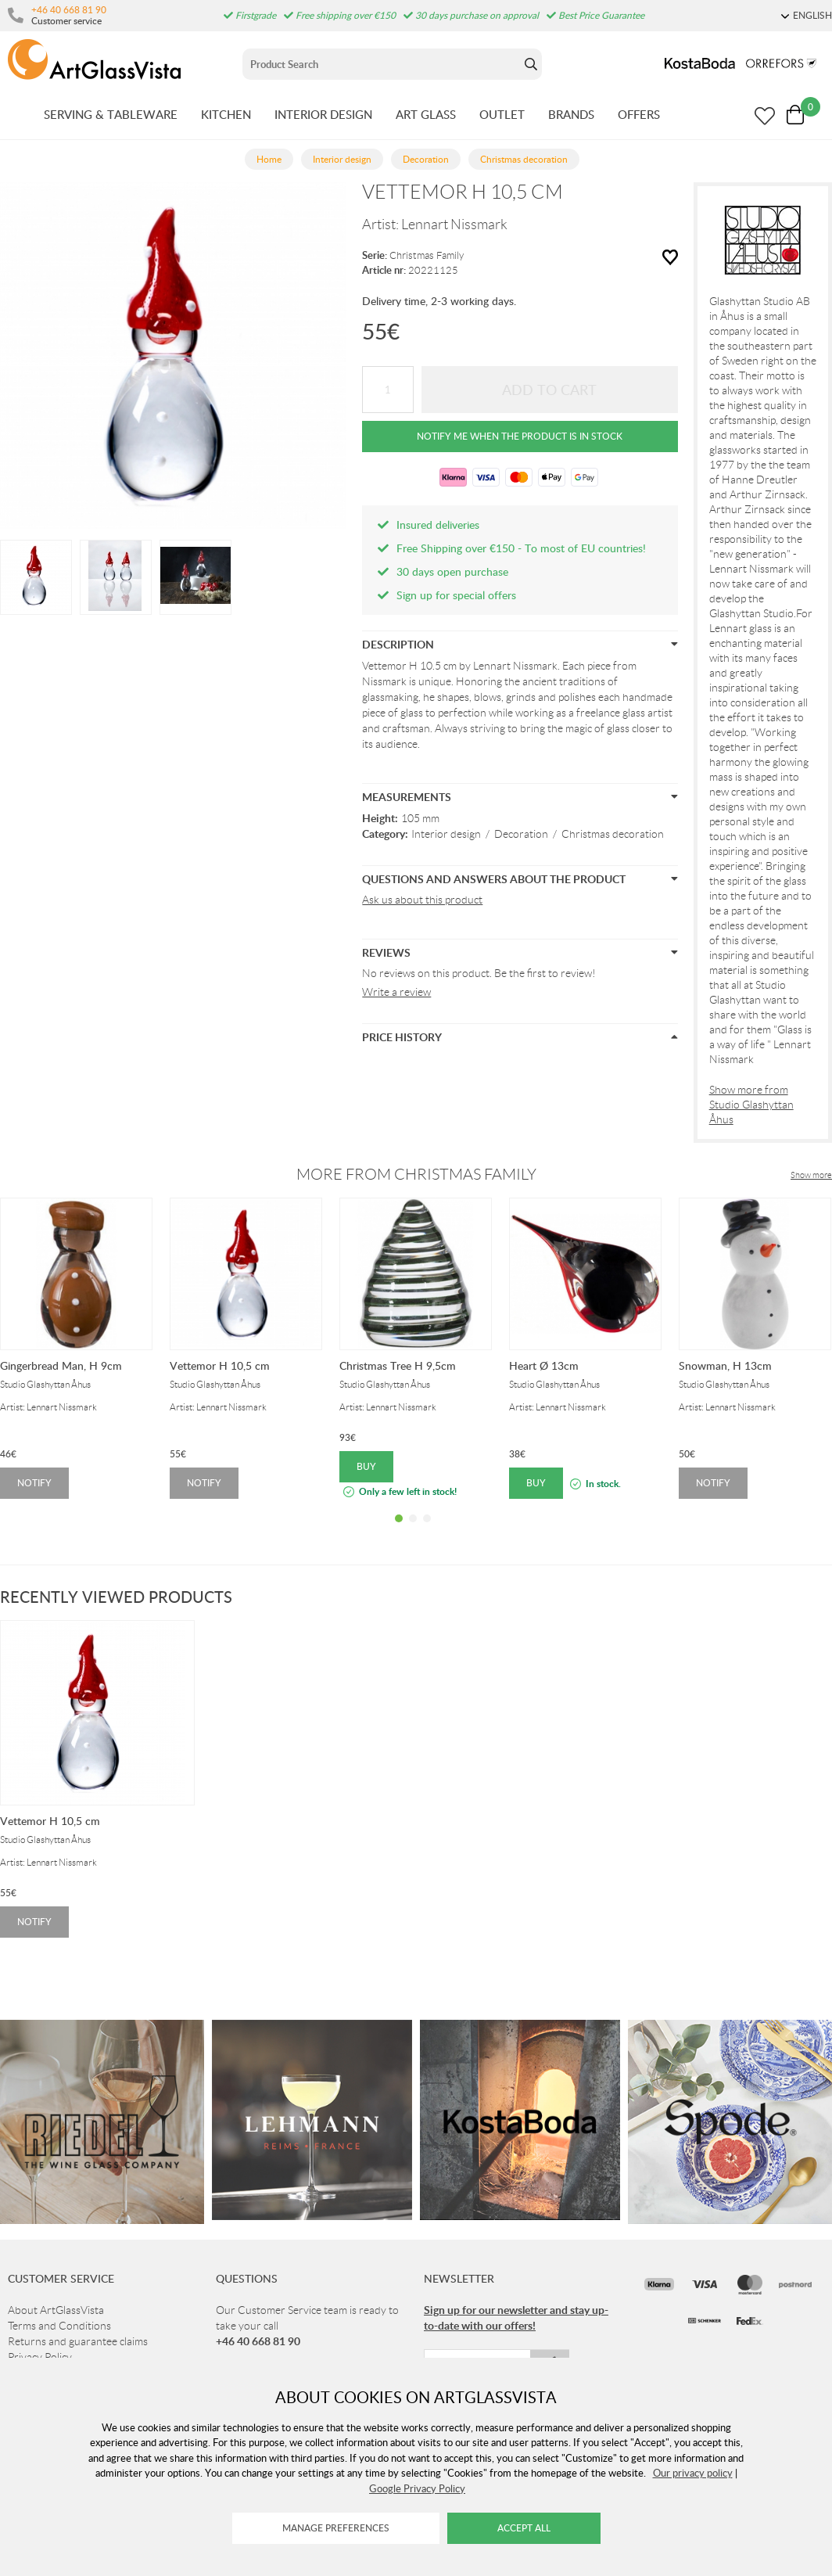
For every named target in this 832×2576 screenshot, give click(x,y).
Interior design (446, 834)
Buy (366, 1466)
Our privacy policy (693, 2473)
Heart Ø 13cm (544, 1365)
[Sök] (381, 64)
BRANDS (571, 114)
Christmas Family (426, 255)
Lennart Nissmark (454, 224)
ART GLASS (426, 114)
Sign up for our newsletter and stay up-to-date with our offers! (516, 2317)
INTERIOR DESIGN (323, 114)
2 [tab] (413, 1530)
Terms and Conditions (59, 2325)
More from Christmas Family (416, 1174)
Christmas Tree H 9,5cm (397, 1365)
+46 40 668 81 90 (68, 9)
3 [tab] (427, 1530)
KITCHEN (226, 114)
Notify (34, 1482)
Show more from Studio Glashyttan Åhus (751, 1104)
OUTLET (502, 114)
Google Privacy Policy (417, 2488)
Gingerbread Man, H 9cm (61, 1365)
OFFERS (639, 114)
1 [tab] (399, 1530)
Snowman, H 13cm (725, 1365)
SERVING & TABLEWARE (111, 114)
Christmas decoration (612, 834)
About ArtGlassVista (56, 2310)
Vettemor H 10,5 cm (220, 1365)
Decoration (521, 834)
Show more (811, 1175)
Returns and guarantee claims (78, 2341)
